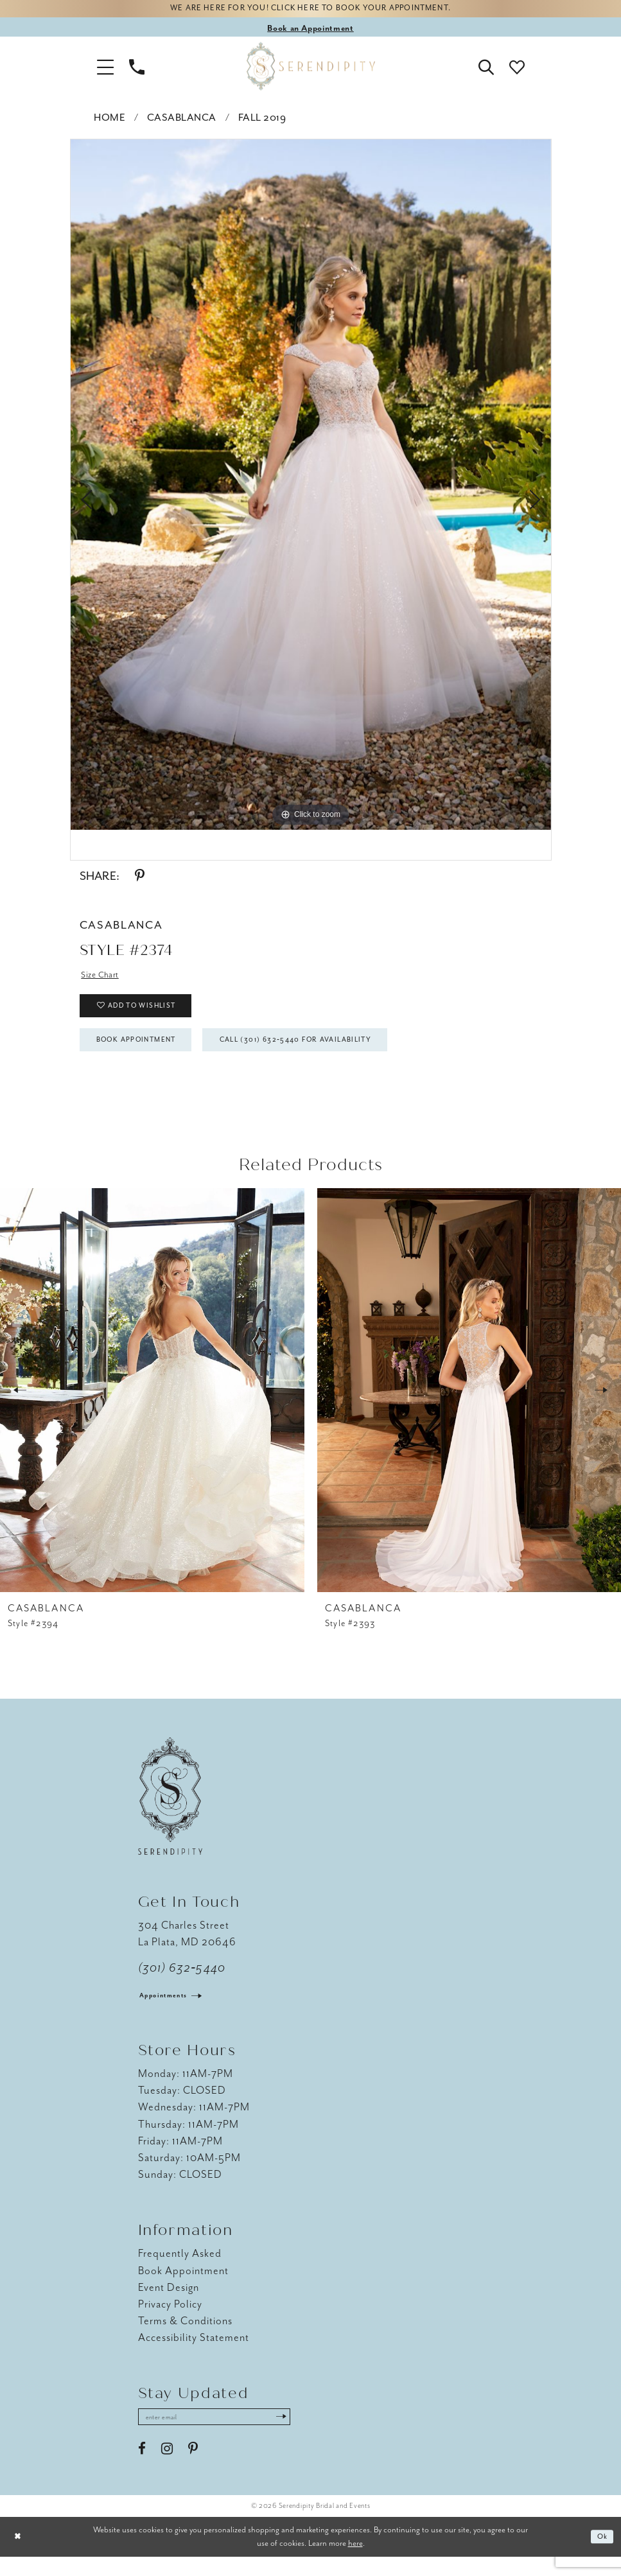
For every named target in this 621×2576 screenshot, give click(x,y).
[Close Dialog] (19, 2556)
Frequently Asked (180, 2270)
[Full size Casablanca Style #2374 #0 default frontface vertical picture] (311, 487)
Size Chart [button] (103, 978)
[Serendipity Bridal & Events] (311, 69)
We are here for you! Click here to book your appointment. (310, 10)
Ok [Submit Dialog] (601, 2556)
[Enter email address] (228, 2435)
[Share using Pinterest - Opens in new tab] (139, 879)
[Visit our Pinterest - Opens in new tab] (193, 2468)
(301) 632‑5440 (182, 1984)
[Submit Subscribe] (307, 2435)
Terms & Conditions (185, 2337)
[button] (105, 69)
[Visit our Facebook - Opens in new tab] (142, 2468)
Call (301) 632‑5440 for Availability (334, 1054)
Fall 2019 (262, 120)
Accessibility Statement (194, 2354)
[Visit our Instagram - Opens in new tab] (167, 2468)
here (355, 2562)
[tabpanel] (311, 487)
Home (109, 120)
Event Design (169, 2304)
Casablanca (181, 120)
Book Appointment (146, 1054)
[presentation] (152, 1407)
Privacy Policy (170, 2320)
